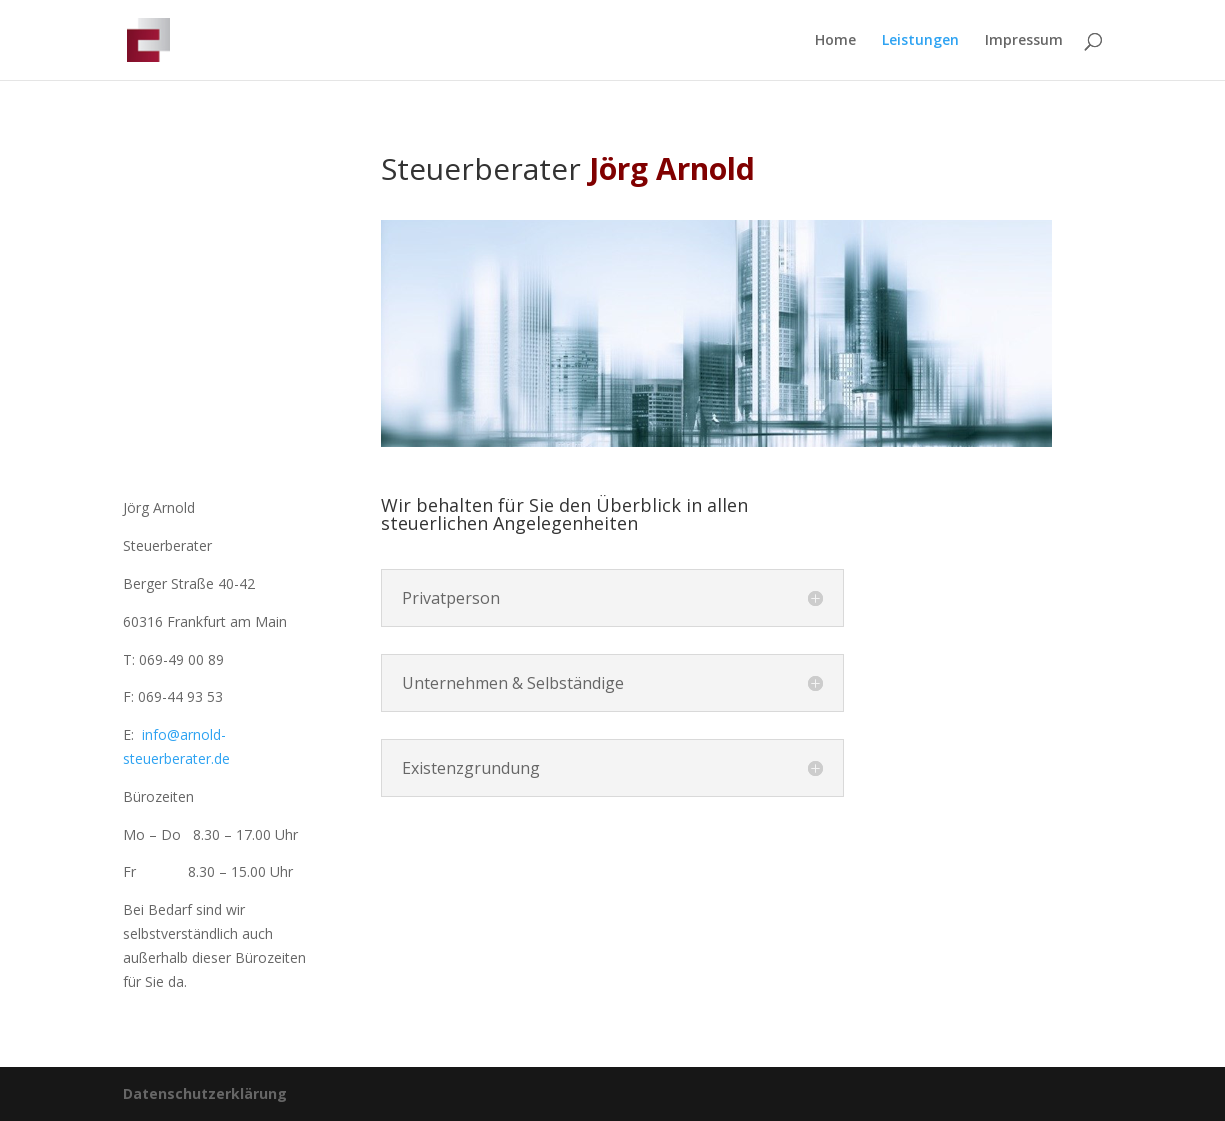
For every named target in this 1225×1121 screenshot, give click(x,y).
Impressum (1024, 41)
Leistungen (920, 41)
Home (835, 41)
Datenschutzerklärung (205, 1093)
